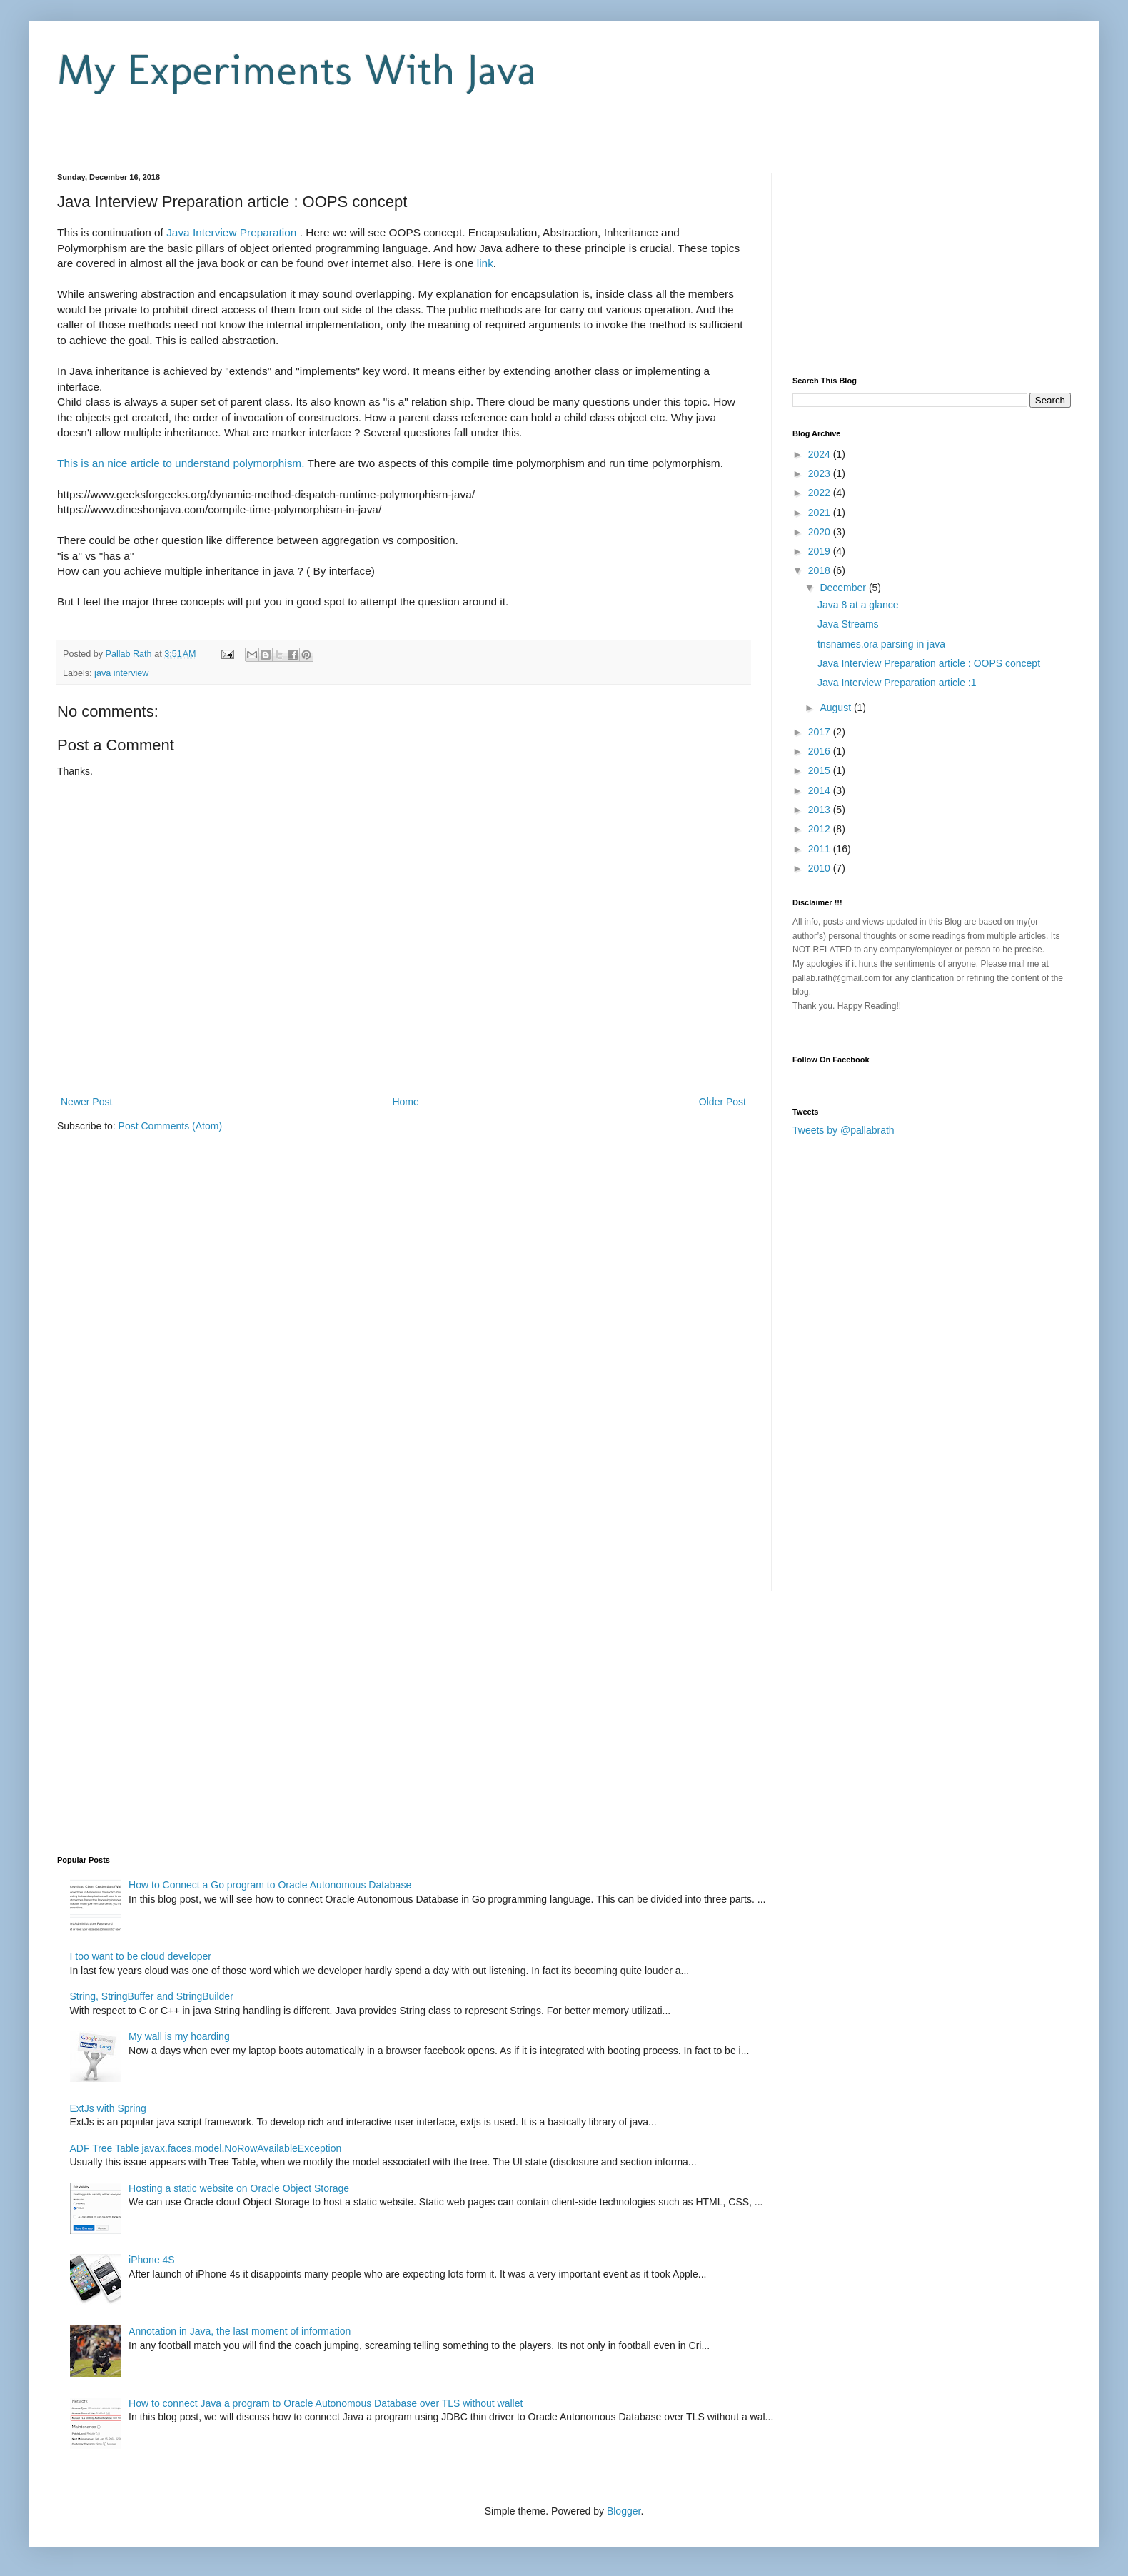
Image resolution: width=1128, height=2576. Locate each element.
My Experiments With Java (296, 69)
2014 (820, 790)
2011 (820, 849)
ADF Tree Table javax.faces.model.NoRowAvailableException (206, 2148)
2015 (820, 770)
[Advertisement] (224, 141)
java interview (121, 673)
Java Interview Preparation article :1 (897, 682)
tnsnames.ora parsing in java (881, 644)
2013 (820, 809)
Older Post (722, 1101)
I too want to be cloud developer (140, 1956)
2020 (820, 532)
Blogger (623, 2511)
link (485, 263)
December (844, 587)
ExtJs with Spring (108, 2108)
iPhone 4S (152, 2259)
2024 (820, 454)
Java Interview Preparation (233, 232)
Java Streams (848, 624)
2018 (820, 570)
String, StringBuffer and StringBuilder (151, 1996)
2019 (820, 551)
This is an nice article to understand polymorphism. (180, 463)
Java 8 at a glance (858, 604)
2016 (820, 751)
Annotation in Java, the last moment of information (240, 2331)
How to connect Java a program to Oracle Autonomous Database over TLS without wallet (326, 2403)
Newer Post (86, 1101)
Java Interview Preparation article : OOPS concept (928, 663)
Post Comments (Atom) (170, 1126)
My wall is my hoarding (179, 2036)
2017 (820, 732)
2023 (820, 473)
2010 (820, 868)
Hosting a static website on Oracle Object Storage (239, 2188)
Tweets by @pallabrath (843, 1130)
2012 (820, 829)
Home (405, 1101)
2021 (820, 512)
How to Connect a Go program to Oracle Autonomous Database (270, 1885)
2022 (820, 492)
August (836, 707)
